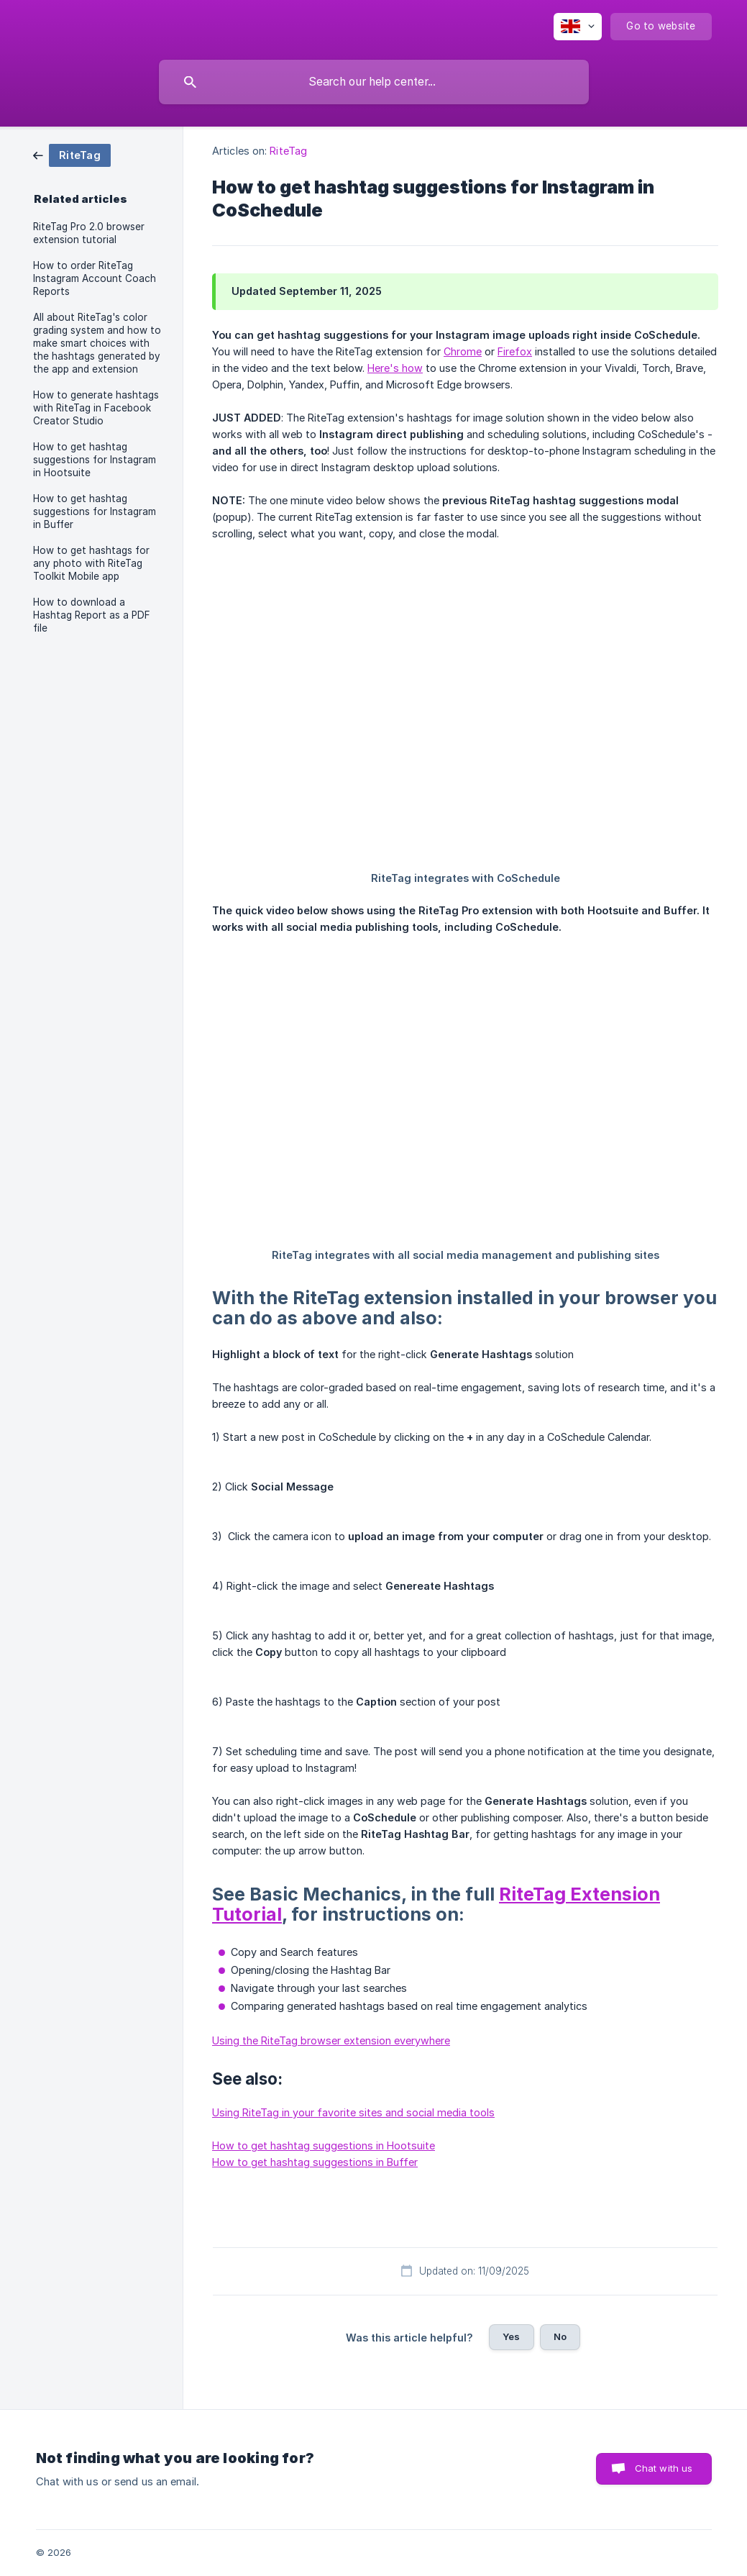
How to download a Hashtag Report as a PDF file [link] (91, 615)
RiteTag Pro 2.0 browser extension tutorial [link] (89, 233)
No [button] (560, 2336)
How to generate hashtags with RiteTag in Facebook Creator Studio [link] (96, 408)
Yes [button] (511, 2336)
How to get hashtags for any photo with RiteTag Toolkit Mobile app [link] (91, 563)
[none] (578, 26)
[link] (72, 154)
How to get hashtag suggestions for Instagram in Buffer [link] (94, 511)
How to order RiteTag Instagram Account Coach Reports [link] (94, 278)
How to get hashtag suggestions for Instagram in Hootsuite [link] (94, 459)
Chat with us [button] (664, 2468)
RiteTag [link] (288, 151)
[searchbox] (374, 82)
